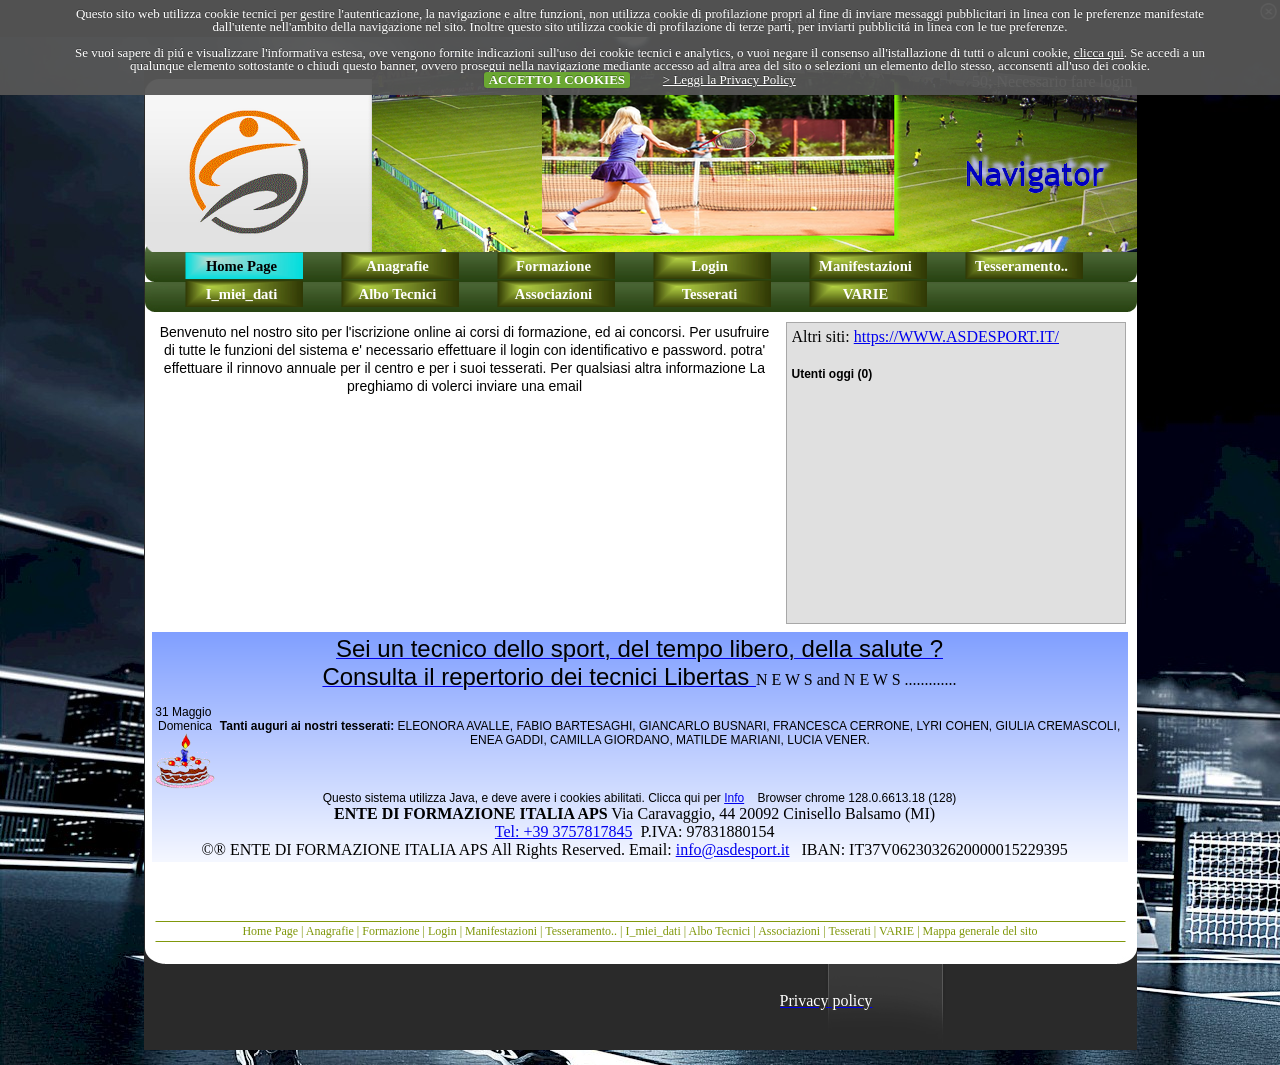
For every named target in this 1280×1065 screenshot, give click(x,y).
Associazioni (789, 931)
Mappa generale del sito (980, 931)
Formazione (390, 931)
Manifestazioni (501, 931)
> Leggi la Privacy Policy (729, 79)
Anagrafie (330, 931)
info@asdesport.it (733, 849)
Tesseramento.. (581, 931)
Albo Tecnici (720, 931)
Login (442, 931)
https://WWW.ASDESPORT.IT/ (956, 336)
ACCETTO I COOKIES (557, 79)
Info (734, 798)
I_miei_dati (652, 931)
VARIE (896, 931)
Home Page (270, 931)
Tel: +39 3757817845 (564, 831)
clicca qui (1099, 52)
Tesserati (849, 931)
